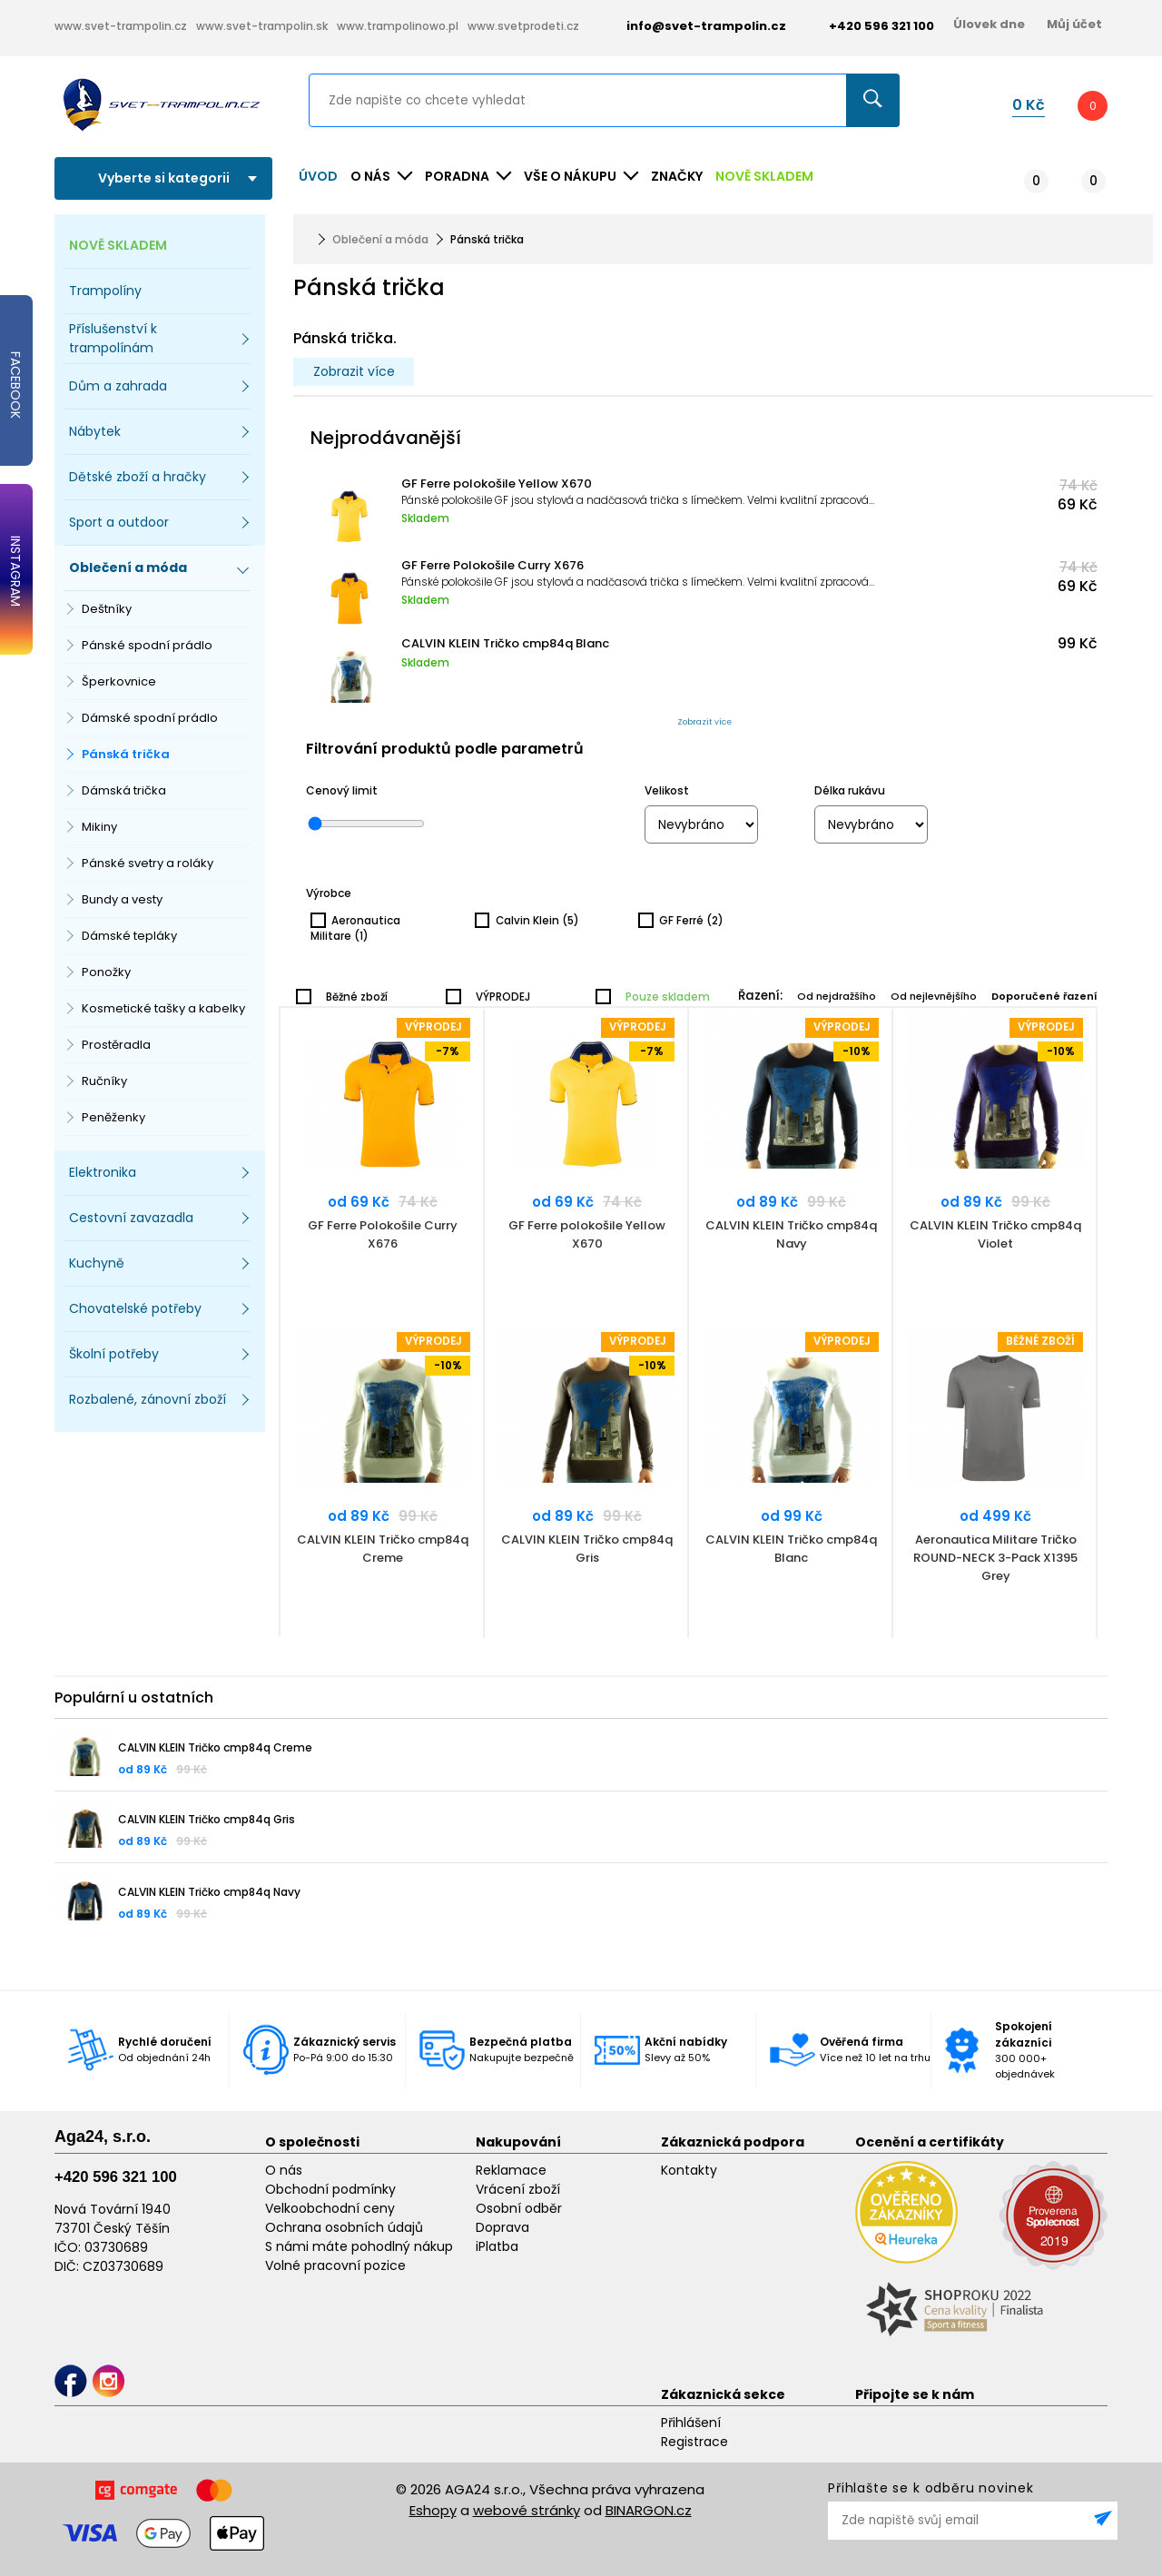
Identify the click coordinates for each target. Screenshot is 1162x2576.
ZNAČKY (677, 176)
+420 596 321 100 (115, 2177)
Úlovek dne (989, 24)
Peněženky (113, 1117)
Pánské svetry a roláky (147, 863)
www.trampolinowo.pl (397, 26)
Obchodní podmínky (330, 2189)
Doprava (502, 2227)
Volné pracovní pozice (335, 2265)
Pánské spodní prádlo (147, 645)
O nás (283, 2170)
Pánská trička (126, 754)
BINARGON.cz (649, 2510)
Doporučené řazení (1044, 996)
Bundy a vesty (122, 899)
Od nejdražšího (836, 996)
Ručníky (104, 1081)
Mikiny (99, 826)
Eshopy (433, 2510)
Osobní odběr (519, 2208)
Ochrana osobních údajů (344, 2227)
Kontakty (689, 2170)
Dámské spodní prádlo (150, 717)
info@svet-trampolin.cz (692, 25)
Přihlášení (691, 2422)
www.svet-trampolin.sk (262, 26)
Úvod (318, 176)
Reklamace (511, 2170)
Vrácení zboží (518, 2189)
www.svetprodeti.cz (523, 26)
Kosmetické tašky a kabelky (163, 1008)
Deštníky (107, 608)
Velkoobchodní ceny (330, 2208)
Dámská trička (124, 790)
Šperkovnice (119, 681)
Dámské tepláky (129, 935)
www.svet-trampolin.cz (120, 26)
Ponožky (106, 972)
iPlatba (497, 2246)
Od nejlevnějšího (934, 996)
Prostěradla (116, 1044)
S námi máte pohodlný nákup (359, 2246)
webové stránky (526, 2510)
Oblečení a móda (380, 239)
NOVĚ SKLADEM (764, 176)
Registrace (694, 2442)
